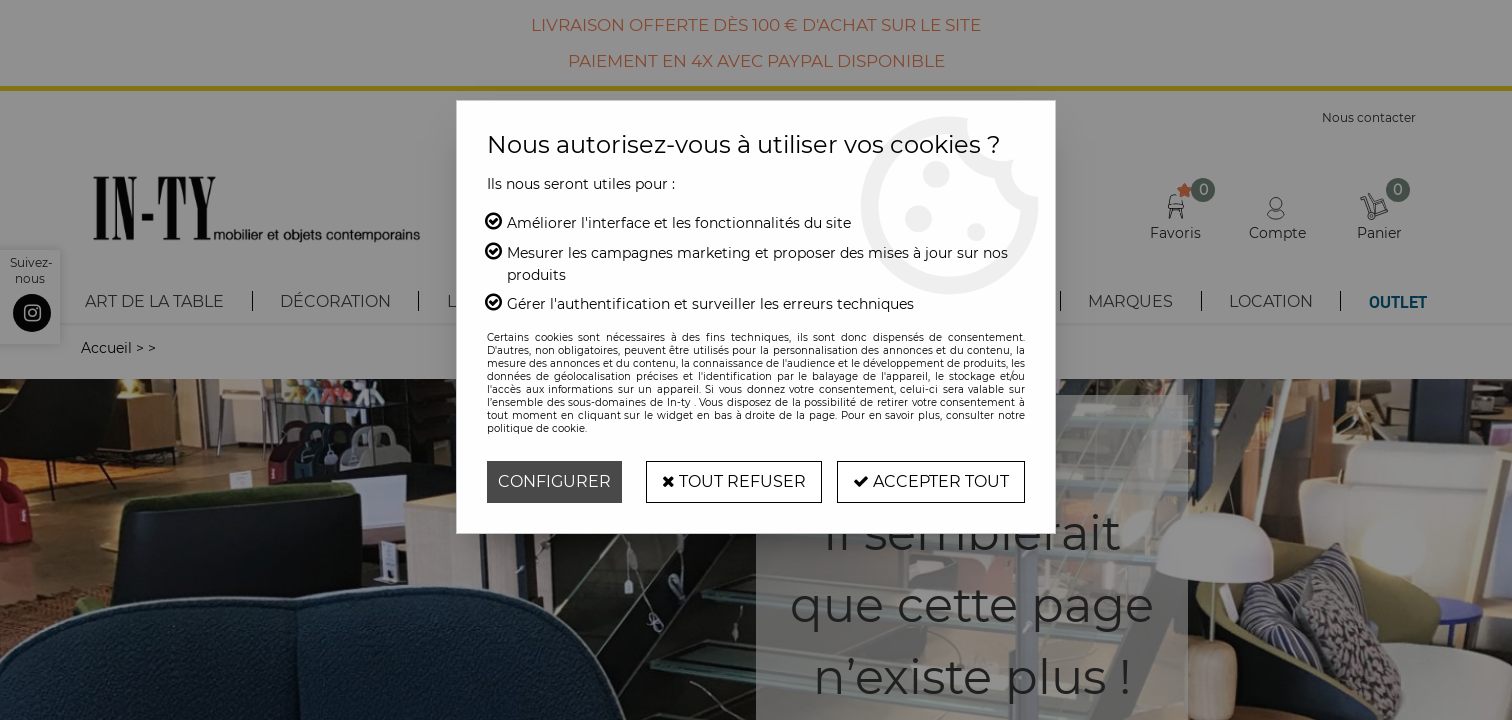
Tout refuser (734, 481)
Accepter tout (931, 481)
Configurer (554, 481)
